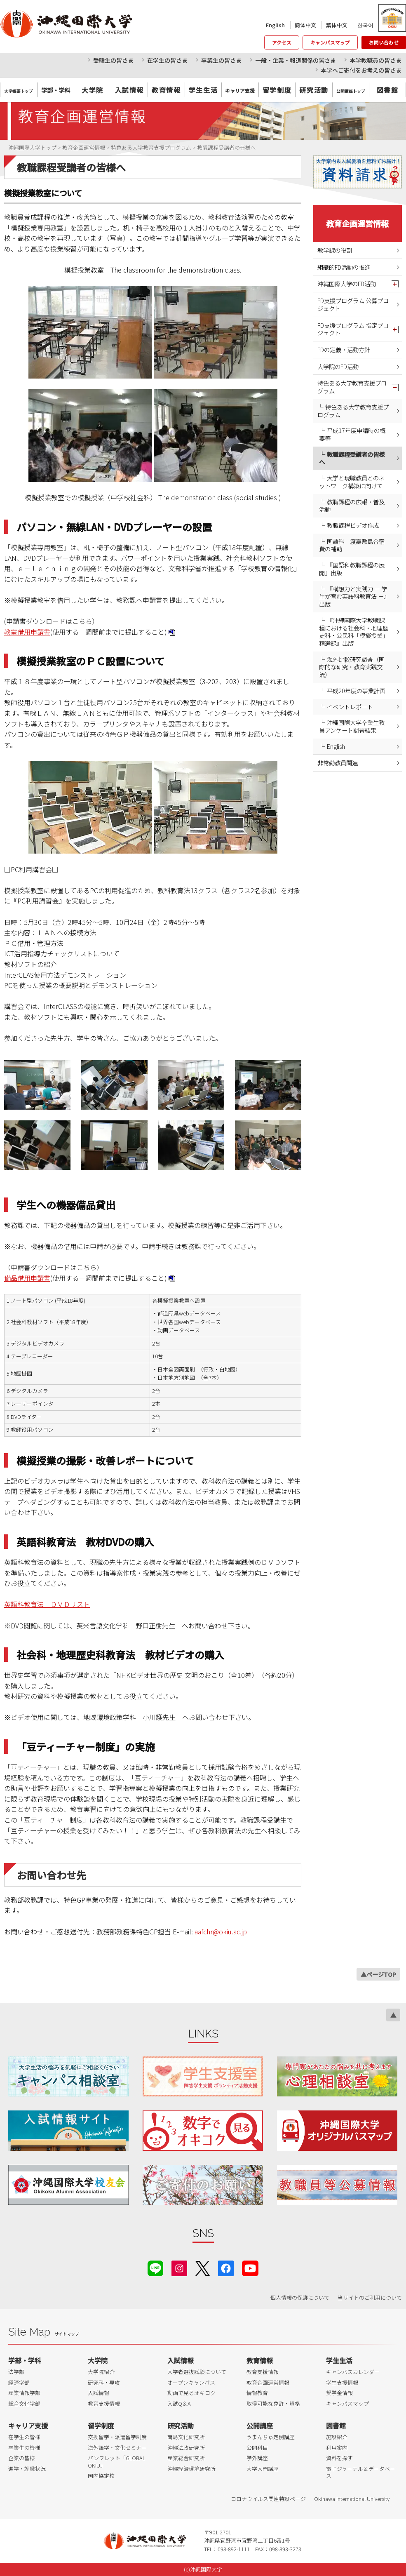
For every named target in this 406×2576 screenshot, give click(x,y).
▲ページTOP (378, 1974)
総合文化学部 (24, 2403)
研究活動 (313, 90)
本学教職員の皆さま (375, 60)
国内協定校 (101, 2476)
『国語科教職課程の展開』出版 (352, 568)
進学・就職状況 (27, 2468)
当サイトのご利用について (370, 2297)
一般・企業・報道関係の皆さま (295, 60)
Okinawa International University (352, 2499)
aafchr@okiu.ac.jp (221, 1931)
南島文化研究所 (186, 2437)
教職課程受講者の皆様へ (352, 458)
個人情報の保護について (299, 2297)
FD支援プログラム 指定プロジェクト (353, 329)
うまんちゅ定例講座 (270, 2437)
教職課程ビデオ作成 (353, 525)
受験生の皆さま (113, 60)
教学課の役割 (334, 250)
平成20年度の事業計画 (356, 690)
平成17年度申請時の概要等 (352, 434)
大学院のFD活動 (338, 366)
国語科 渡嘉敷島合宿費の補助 (352, 545)
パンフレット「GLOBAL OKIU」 (116, 2461)
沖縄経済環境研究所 (191, 2468)
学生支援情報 (342, 2382)
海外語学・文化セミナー (117, 2447)
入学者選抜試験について (196, 2372)
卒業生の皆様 (24, 2447)
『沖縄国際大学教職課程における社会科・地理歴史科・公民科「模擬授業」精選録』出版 (353, 631)
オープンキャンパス (191, 2382)
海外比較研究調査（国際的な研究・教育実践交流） (352, 667)
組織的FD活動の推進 (343, 267)
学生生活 (203, 90)
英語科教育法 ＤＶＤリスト (47, 1604)
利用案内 (336, 2447)
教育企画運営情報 (357, 223)
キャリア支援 (28, 2425)
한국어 (365, 25)
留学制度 (277, 90)
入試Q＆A (179, 2403)
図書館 (388, 90)
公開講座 (259, 2425)
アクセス (281, 42)
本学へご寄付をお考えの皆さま (361, 70)
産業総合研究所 (186, 2458)
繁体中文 (336, 25)
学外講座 (257, 2458)
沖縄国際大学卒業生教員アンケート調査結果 (352, 726)
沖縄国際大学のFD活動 (346, 283)
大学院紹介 (101, 2372)
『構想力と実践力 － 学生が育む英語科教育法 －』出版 (354, 596)
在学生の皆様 (24, 2437)
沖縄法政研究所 (186, 2447)
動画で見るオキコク (191, 2393)
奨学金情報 (339, 2393)
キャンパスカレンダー (353, 2372)
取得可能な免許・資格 (273, 2403)
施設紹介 (336, 2437)
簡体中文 (305, 25)
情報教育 (257, 2393)
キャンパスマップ (330, 42)
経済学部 (19, 2382)
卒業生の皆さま (221, 60)
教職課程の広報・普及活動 (352, 505)
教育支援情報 (104, 2403)
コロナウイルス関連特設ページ (268, 2499)
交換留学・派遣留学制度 (117, 2437)
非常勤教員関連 (337, 762)
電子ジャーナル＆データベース (360, 2472)
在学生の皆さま (167, 60)
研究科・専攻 (104, 2382)
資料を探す (339, 2458)
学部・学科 (24, 2360)
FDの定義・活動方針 (343, 349)
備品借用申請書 (27, 1278)
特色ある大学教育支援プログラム (352, 387)
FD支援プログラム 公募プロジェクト (353, 304)
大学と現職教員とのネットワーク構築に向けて (352, 481)
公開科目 (257, 2447)
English (275, 25)
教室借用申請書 (27, 632)
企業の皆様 (21, 2458)
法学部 (16, 2372)
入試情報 (129, 90)
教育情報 (166, 90)
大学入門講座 (262, 2468)
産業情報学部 (24, 2393)
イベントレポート (350, 706)
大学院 (92, 90)
